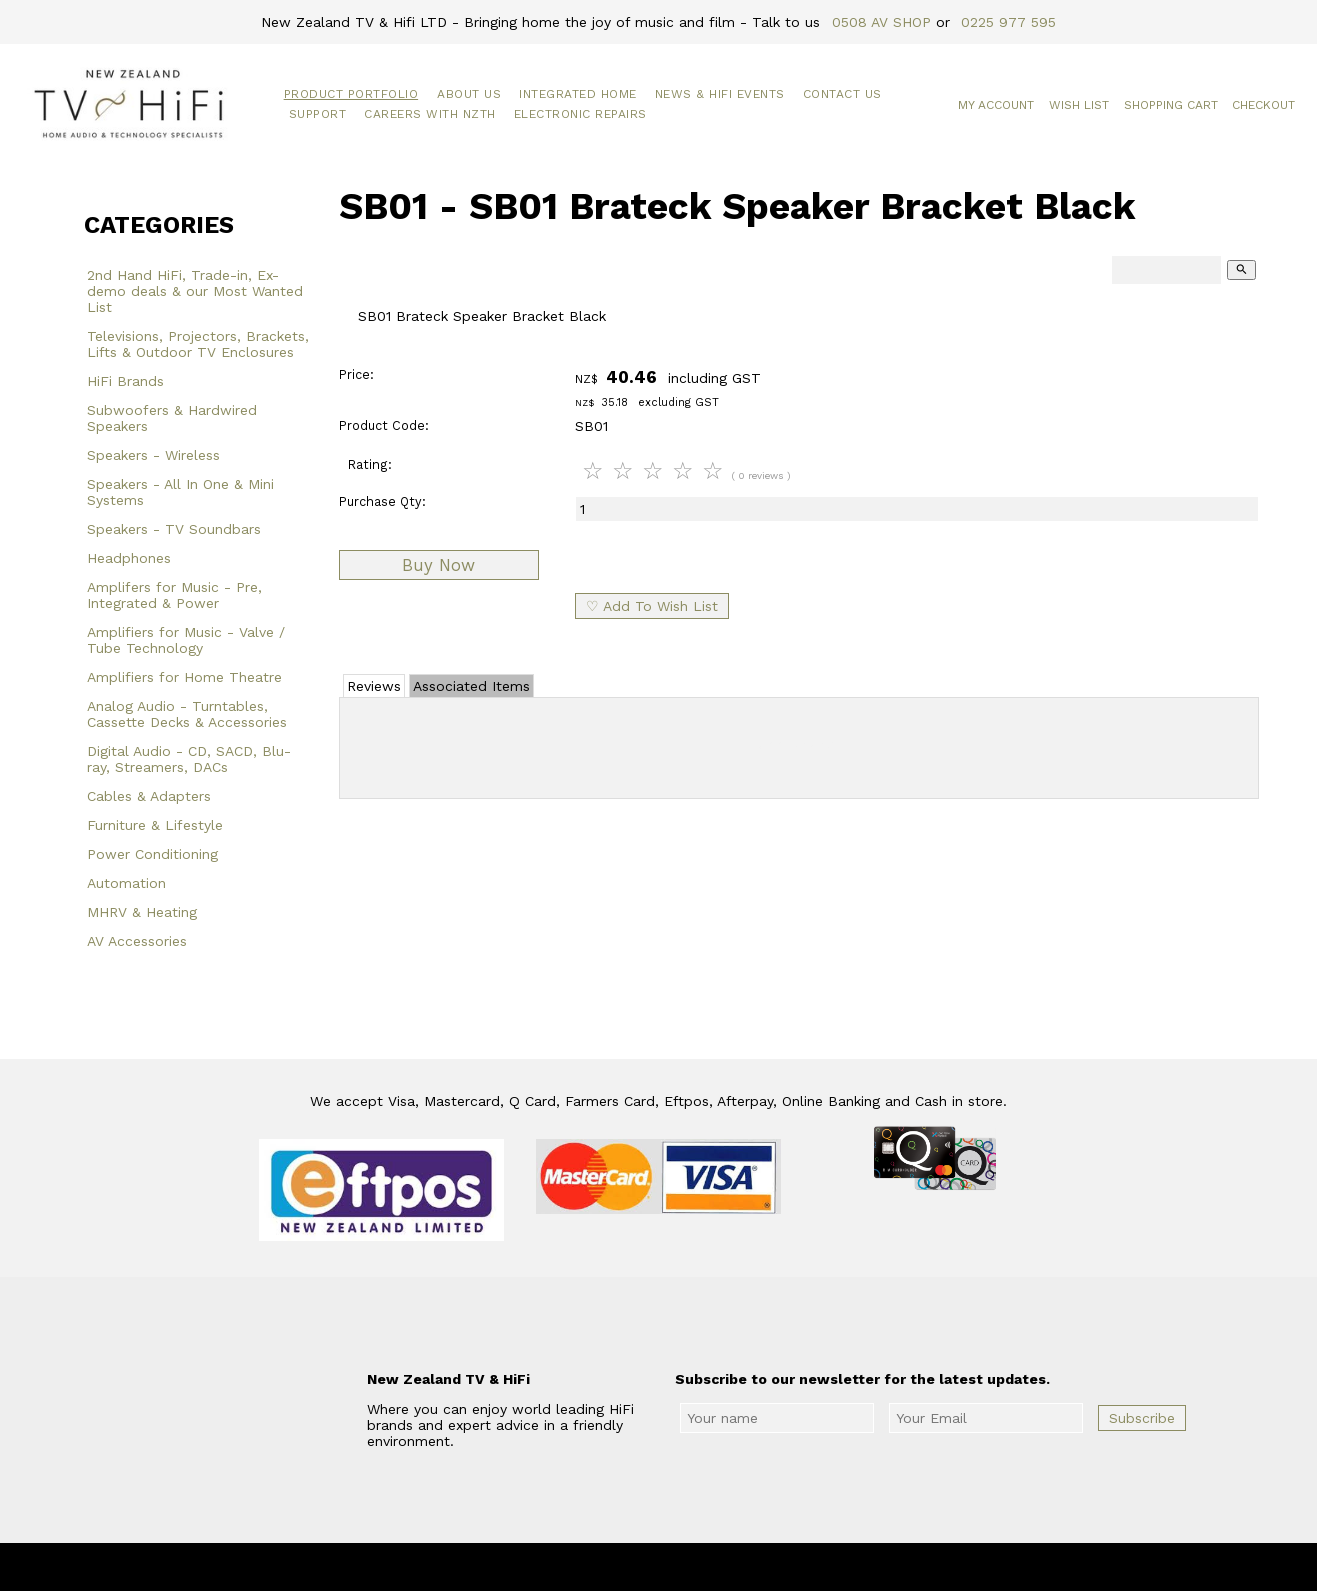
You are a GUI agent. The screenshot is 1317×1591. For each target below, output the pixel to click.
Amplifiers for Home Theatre (184, 677)
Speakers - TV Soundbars (174, 529)
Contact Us (842, 94)
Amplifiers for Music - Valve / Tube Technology (186, 640)
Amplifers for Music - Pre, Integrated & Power (174, 595)
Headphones (129, 558)
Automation (126, 883)
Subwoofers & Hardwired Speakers (172, 418)
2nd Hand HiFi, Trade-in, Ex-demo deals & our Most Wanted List (195, 291)
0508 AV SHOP (881, 22)
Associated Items (471, 686)
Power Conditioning (152, 854)
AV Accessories (137, 941)
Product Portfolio (351, 94)
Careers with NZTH (430, 114)
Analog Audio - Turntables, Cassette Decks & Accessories (187, 714)
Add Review (798, 744)
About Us (469, 94)
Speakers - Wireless (153, 455)
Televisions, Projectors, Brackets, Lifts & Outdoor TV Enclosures (198, 344)
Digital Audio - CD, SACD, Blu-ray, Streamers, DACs (189, 759)
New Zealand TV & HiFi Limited (712, 1567)
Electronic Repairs (580, 114)
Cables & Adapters (149, 796)
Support (318, 114)
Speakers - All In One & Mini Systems (180, 492)
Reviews (374, 686)
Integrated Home (578, 94)
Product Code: (384, 425)
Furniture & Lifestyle (155, 825)
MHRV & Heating (142, 912)
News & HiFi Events (720, 94)
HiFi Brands (125, 381)
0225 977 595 (1008, 22)
